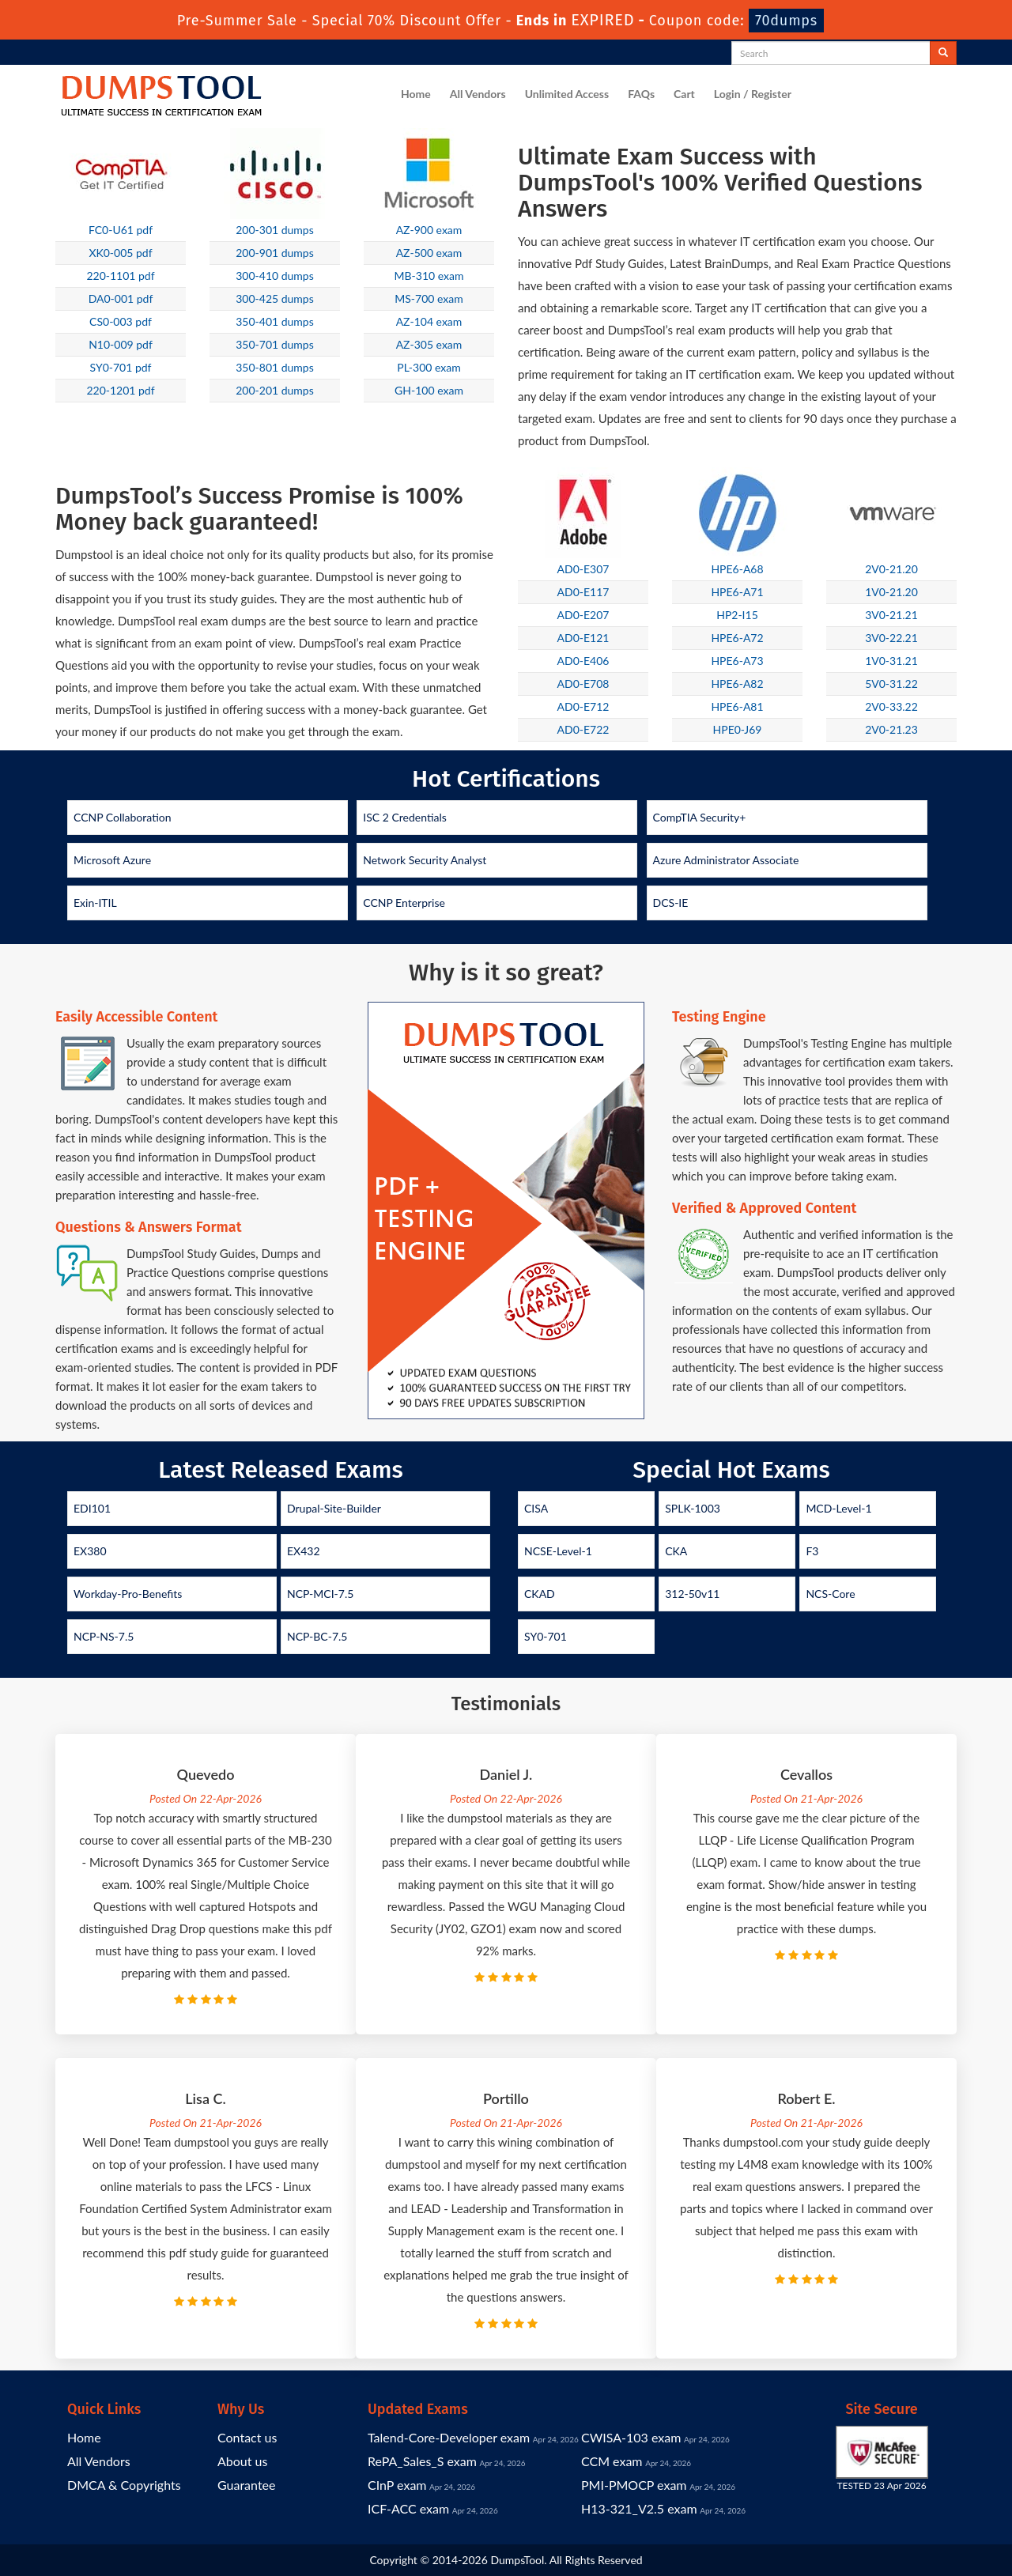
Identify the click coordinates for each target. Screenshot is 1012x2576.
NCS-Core (830, 1593)
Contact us (247, 2437)
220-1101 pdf (120, 275)
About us (242, 2460)
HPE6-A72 (737, 637)
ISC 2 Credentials (405, 817)
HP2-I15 (737, 614)
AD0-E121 (583, 637)
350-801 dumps (275, 367)
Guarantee (246, 2484)
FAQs (641, 93)
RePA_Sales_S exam (422, 2460)
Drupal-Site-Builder (334, 1508)
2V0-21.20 (891, 569)
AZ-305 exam (429, 344)
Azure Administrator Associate (726, 860)
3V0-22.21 (891, 637)
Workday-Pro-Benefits (128, 1593)
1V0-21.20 (891, 592)
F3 (812, 1551)
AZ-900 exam (429, 229)
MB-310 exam (429, 275)
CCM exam (612, 2460)
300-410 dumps (275, 275)
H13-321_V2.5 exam (639, 2508)
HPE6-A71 (737, 592)
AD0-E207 (583, 614)
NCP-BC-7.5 (317, 1636)
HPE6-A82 (737, 683)
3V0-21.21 (891, 614)
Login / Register (752, 93)
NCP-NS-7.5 (104, 1636)
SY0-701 (545, 1636)
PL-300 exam (429, 367)
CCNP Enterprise (404, 902)
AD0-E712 (583, 706)
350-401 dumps (275, 321)
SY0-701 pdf (121, 367)
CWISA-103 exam (631, 2437)
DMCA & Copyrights (124, 2484)
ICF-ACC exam (408, 2508)
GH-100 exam (429, 390)
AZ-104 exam (429, 321)
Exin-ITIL (95, 902)
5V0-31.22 (891, 683)
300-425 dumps (275, 298)
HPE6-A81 (737, 706)
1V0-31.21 (891, 660)
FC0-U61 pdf (121, 229)
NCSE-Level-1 (558, 1551)
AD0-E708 (583, 683)
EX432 (303, 1551)
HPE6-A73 (737, 660)
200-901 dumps (275, 252)
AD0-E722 (583, 729)
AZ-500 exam (429, 252)
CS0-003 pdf (120, 321)
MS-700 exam (429, 298)
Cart (684, 93)
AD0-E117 (583, 592)
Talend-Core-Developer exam (449, 2437)
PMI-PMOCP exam (634, 2484)
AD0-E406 (583, 660)
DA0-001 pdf (121, 298)
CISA (536, 1508)
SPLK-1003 (692, 1508)
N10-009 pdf (121, 344)
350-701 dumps (275, 344)
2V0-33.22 (891, 706)
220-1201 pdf (120, 390)
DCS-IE (671, 902)
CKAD (539, 1593)
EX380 (90, 1551)
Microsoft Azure (112, 860)
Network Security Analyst (424, 860)
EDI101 (92, 1508)
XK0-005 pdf (120, 252)
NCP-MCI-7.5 (320, 1593)
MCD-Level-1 (838, 1508)
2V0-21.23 (891, 729)
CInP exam (397, 2484)
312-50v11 (692, 1593)
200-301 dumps (275, 229)
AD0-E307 (583, 569)
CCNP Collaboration (123, 817)
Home (416, 93)
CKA (676, 1551)
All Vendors (478, 93)
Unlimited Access (567, 93)
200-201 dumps (275, 390)
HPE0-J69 (737, 729)
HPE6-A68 (737, 569)
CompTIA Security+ (699, 817)
